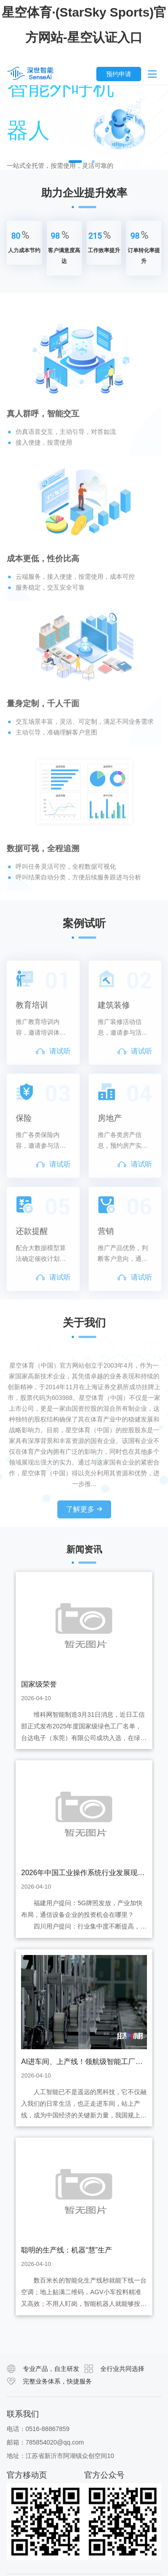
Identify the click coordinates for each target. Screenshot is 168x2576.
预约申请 (118, 74)
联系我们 (23, 2414)
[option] (84, 127)
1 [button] (75, 161)
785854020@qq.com (55, 2442)
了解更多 (84, 1535)
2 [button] (93, 161)
